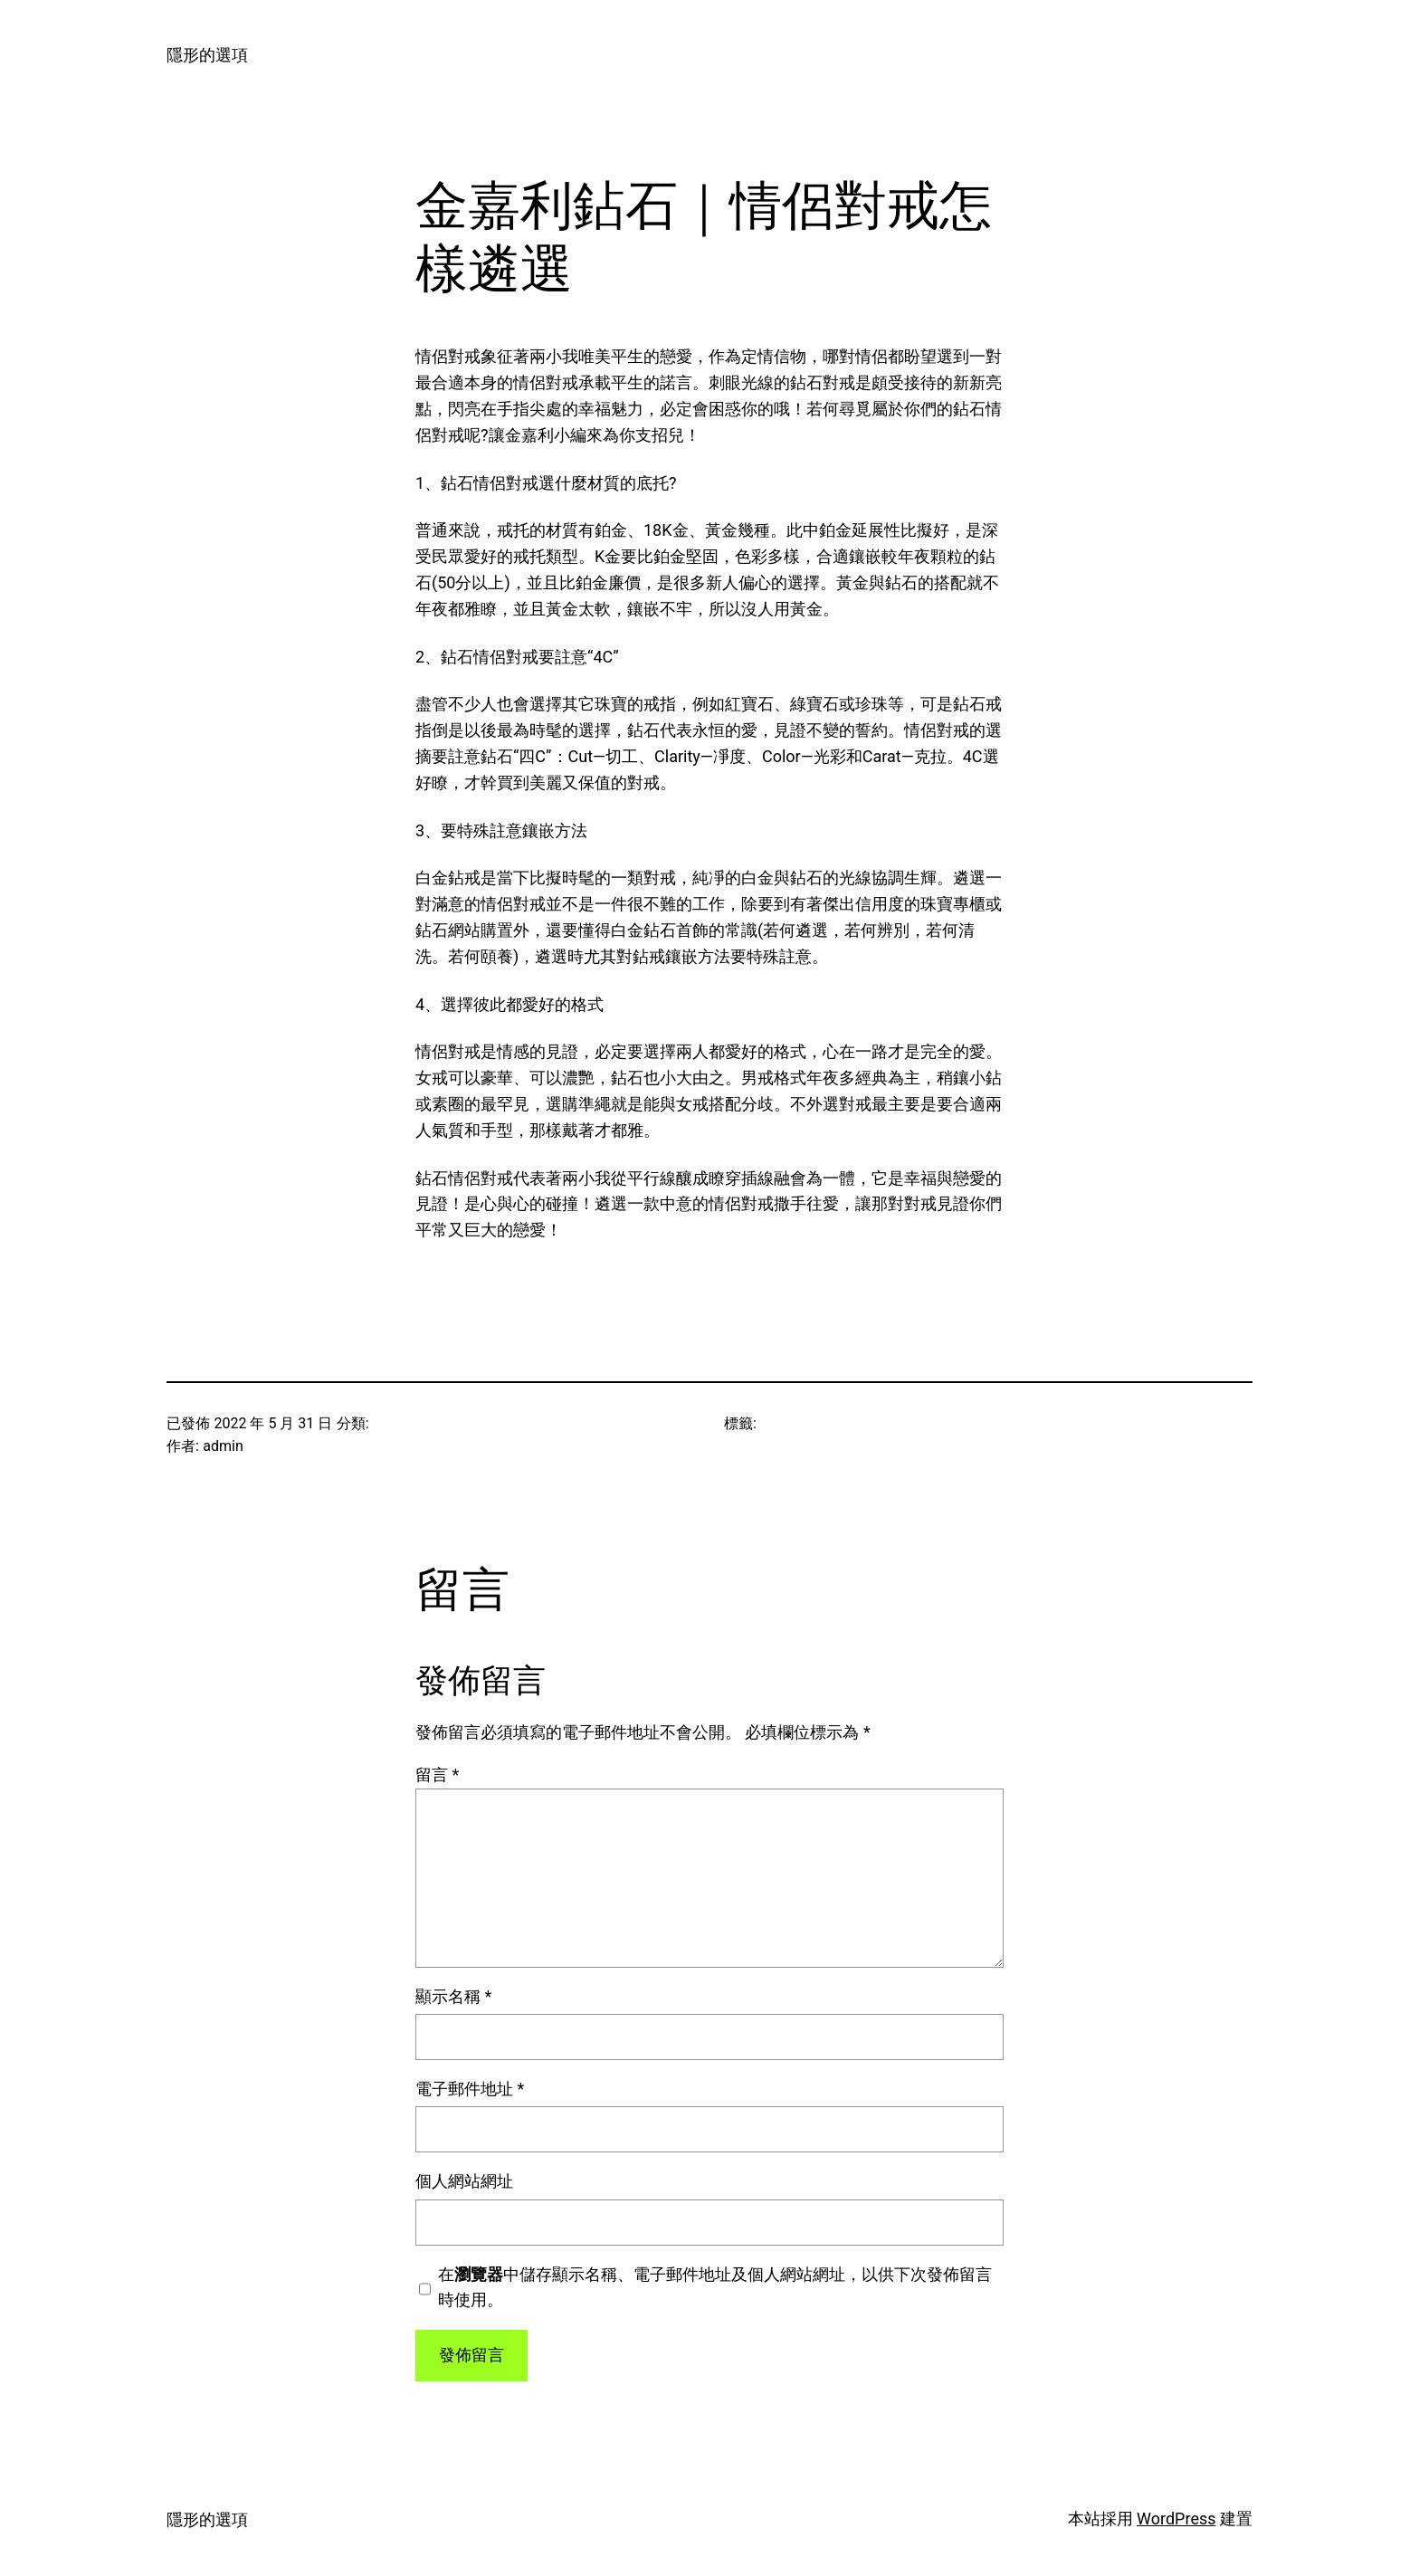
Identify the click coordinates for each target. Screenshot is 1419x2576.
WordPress (1176, 2518)
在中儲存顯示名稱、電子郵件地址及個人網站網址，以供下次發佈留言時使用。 (715, 2287)
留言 (437, 1774)
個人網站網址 (464, 2180)
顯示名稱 (453, 1996)
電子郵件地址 (469, 2088)
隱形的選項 (207, 54)
